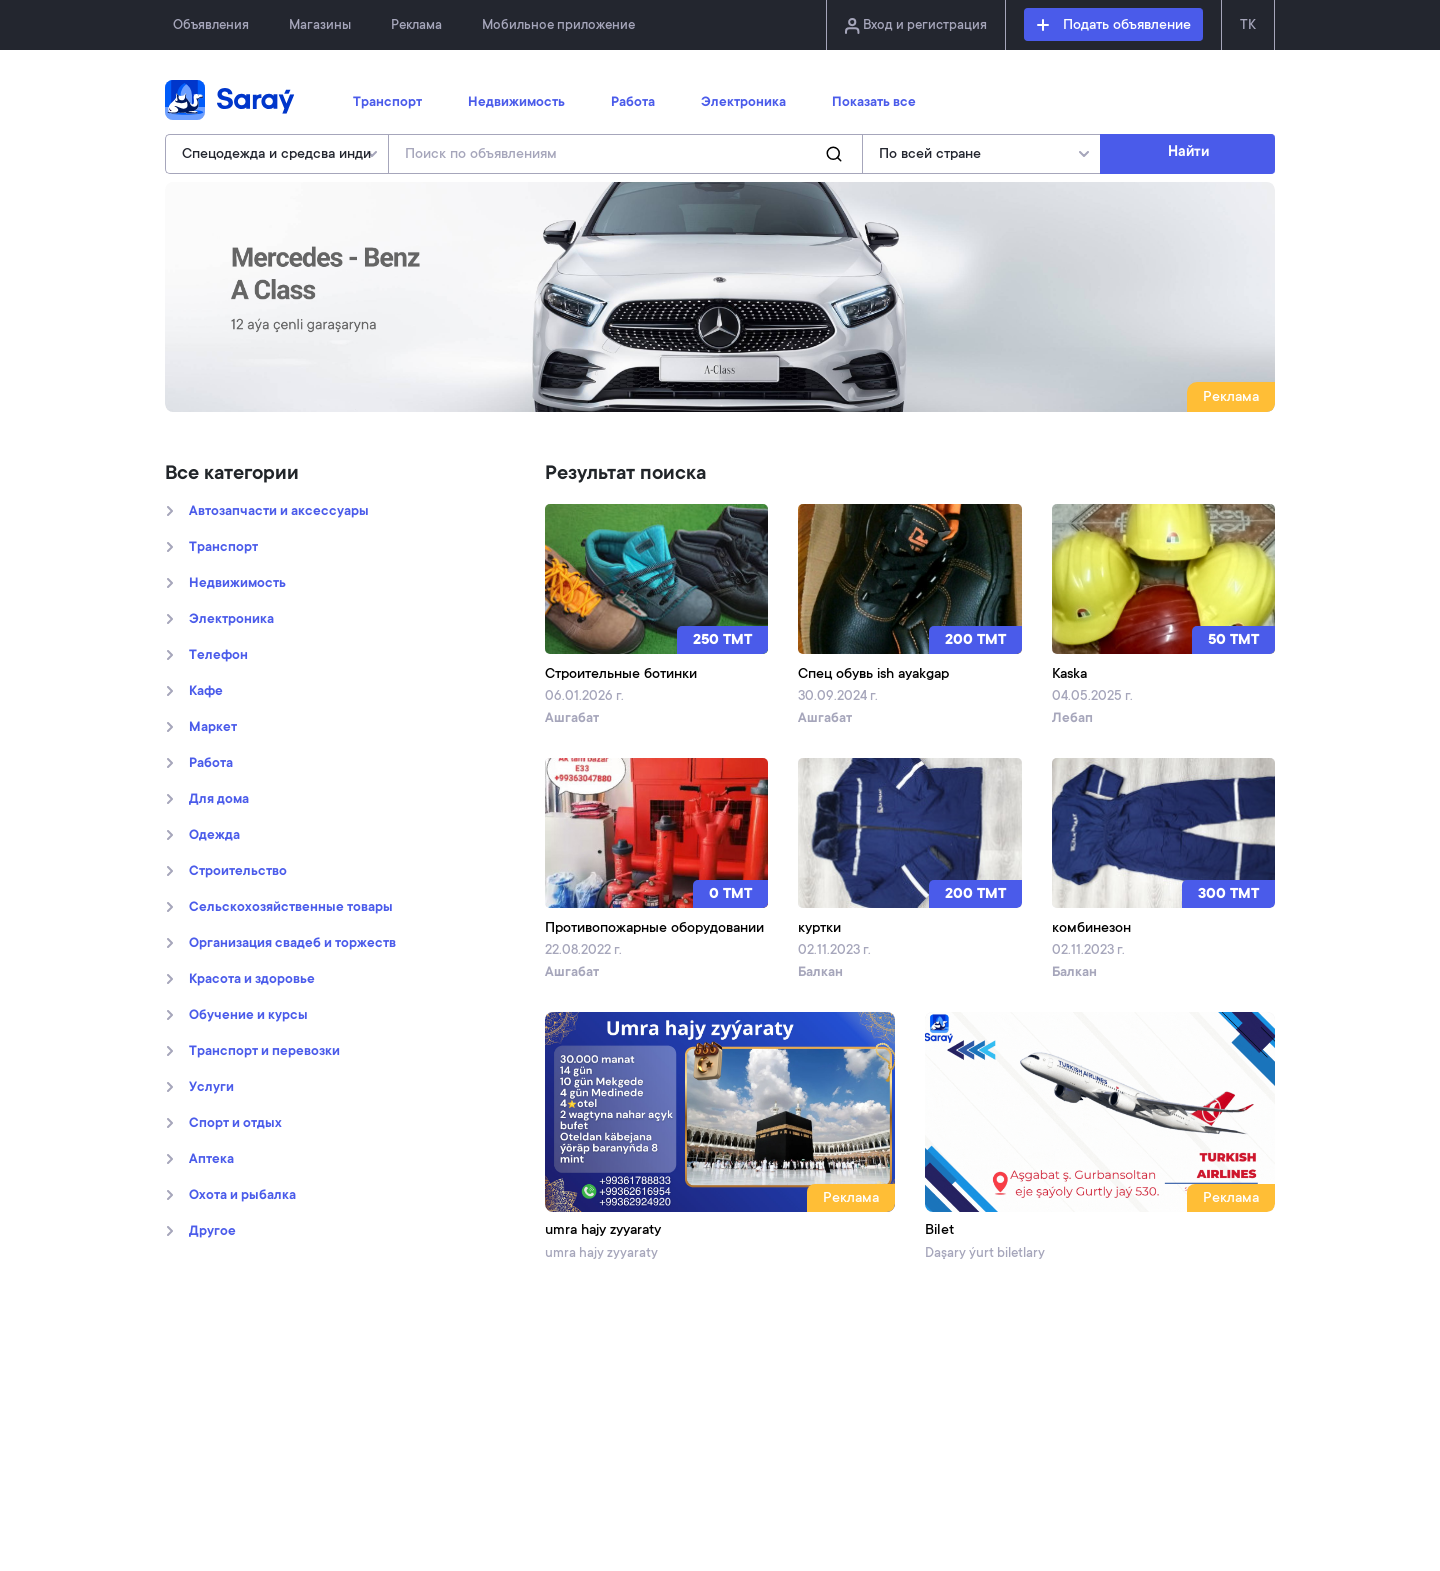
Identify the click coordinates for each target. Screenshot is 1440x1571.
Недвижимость (516, 103)
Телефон (218, 656)
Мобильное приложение (558, 25)
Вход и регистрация (916, 26)
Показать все (874, 103)
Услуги (211, 1088)
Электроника (743, 103)
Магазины (320, 25)
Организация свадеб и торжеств (292, 944)
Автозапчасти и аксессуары (279, 512)
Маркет (213, 728)
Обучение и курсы (248, 1016)
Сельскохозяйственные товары (291, 908)
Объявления (211, 25)
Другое (212, 1232)
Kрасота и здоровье (252, 980)
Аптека (211, 1160)
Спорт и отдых (235, 1124)
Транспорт (387, 103)
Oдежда (214, 836)
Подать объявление (1114, 26)
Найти (1188, 153)
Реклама (416, 25)
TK (1248, 25)
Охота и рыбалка (242, 1196)
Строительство (238, 872)
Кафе (206, 692)
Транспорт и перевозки (264, 1052)
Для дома (219, 800)
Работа (633, 103)
